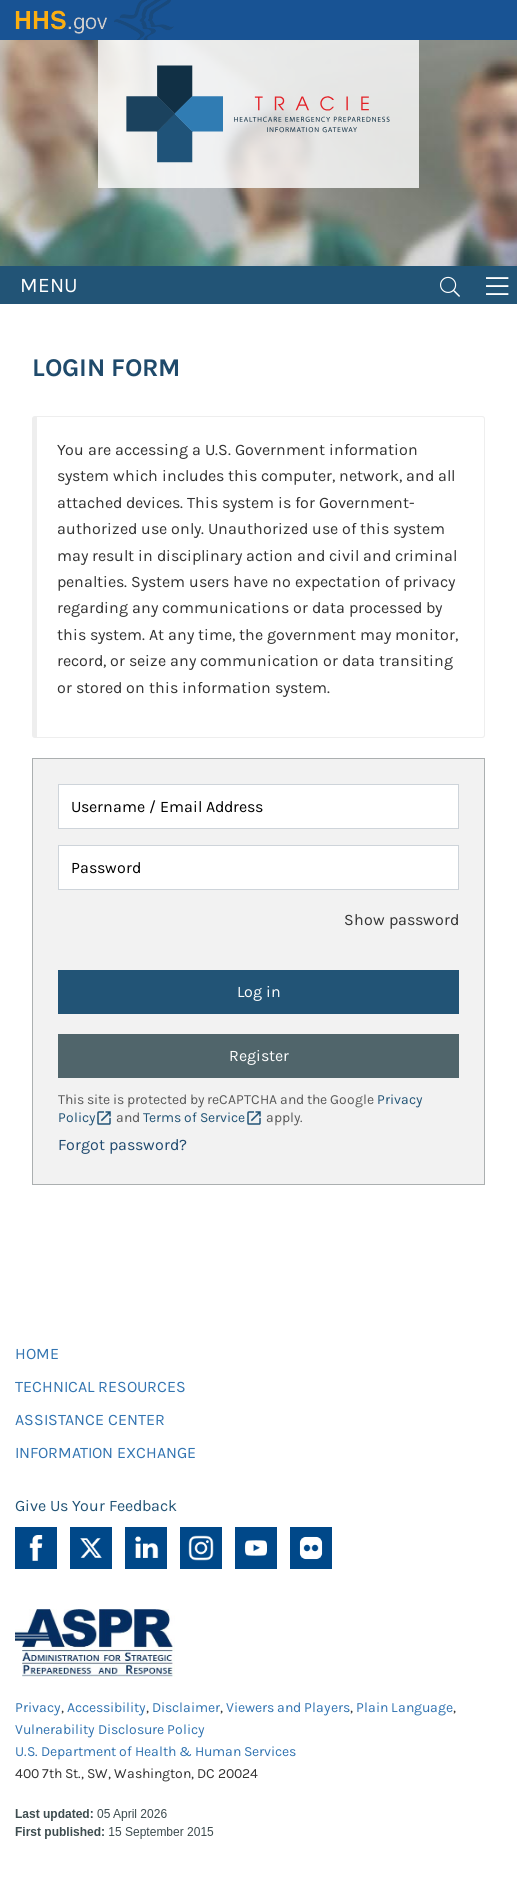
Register (259, 1055)
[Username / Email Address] (258, 806)
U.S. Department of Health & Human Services (155, 1751)
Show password (401, 919)
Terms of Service (194, 1117)
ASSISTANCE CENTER (90, 1419)
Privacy (38, 1707)
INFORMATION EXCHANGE (105, 1452)
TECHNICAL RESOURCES (100, 1386)
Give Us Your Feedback (96, 1505)
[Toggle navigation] (450, 285)
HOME (37, 1353)
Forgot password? (122, 1144)
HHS (95, 20)
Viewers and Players (288, 1707)
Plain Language (404, 1707)
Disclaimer (186, 1707)
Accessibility (106, 1707)
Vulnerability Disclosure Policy (110, 1729)
